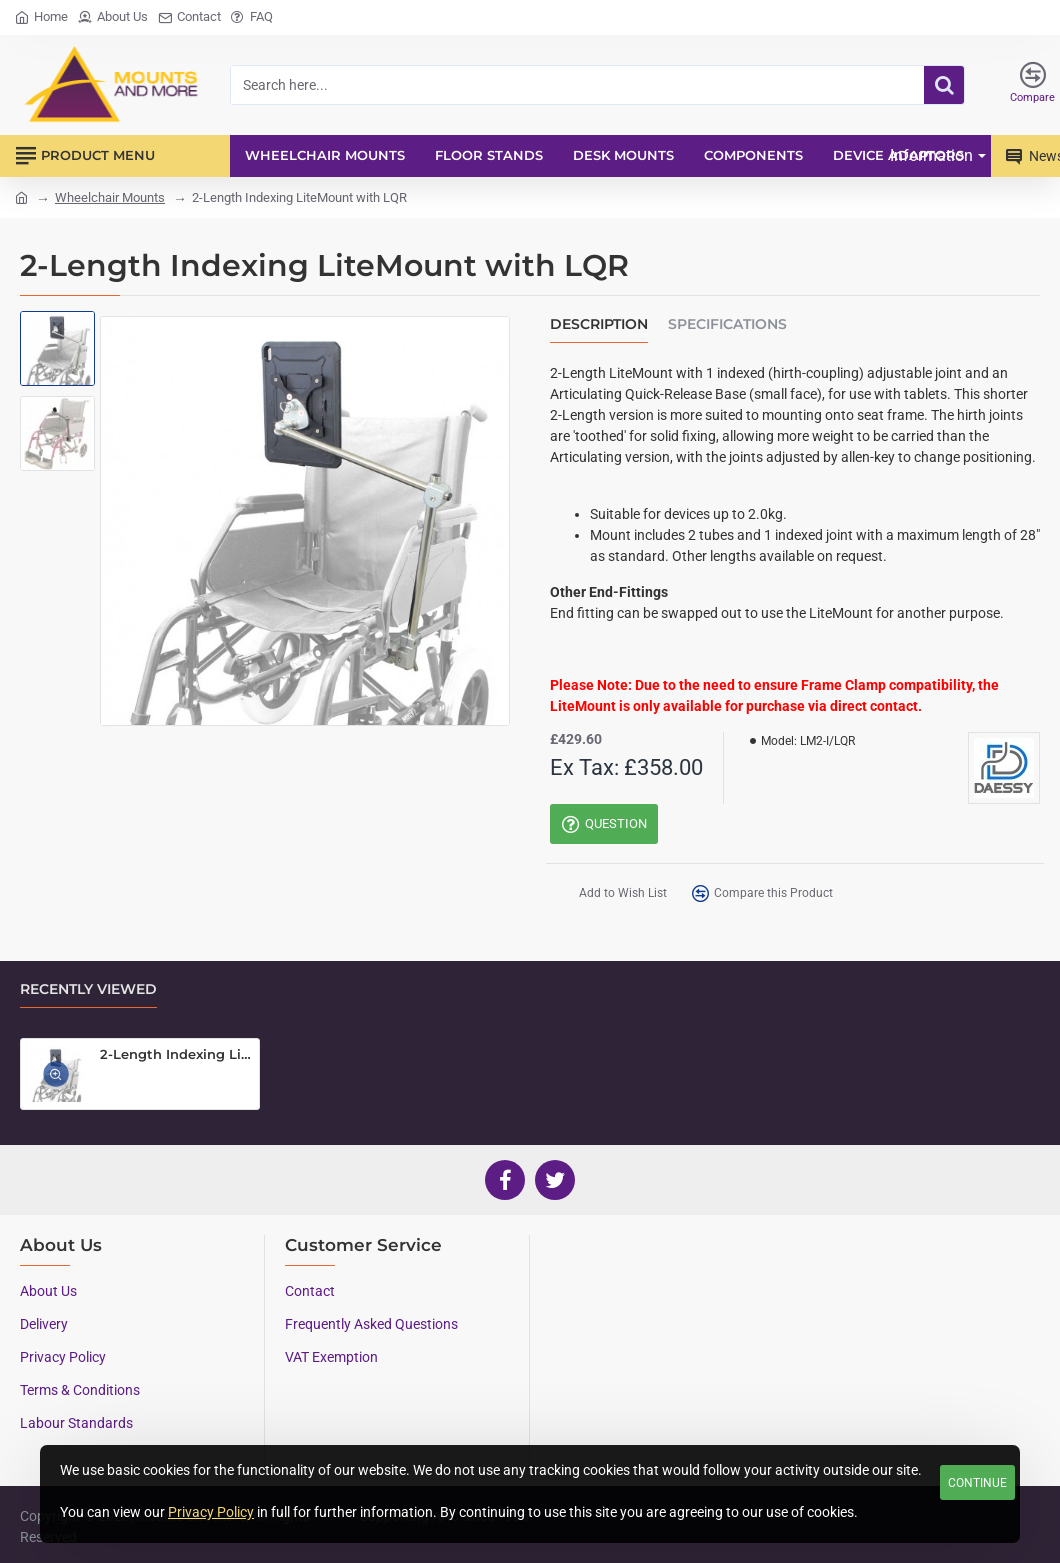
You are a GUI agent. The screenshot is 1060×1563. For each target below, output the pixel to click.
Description (599, 324)
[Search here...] (944, 85)
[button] (608, 895)
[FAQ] (252, 17)
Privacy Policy (211, 1512)
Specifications (727, 324)
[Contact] (189, 17)
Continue (977, 1483)
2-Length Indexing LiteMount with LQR (176, 1054)
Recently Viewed (88, 989)
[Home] (41, 17)
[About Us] (113, 17)
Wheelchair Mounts (110, 197)
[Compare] (1032, 85)
